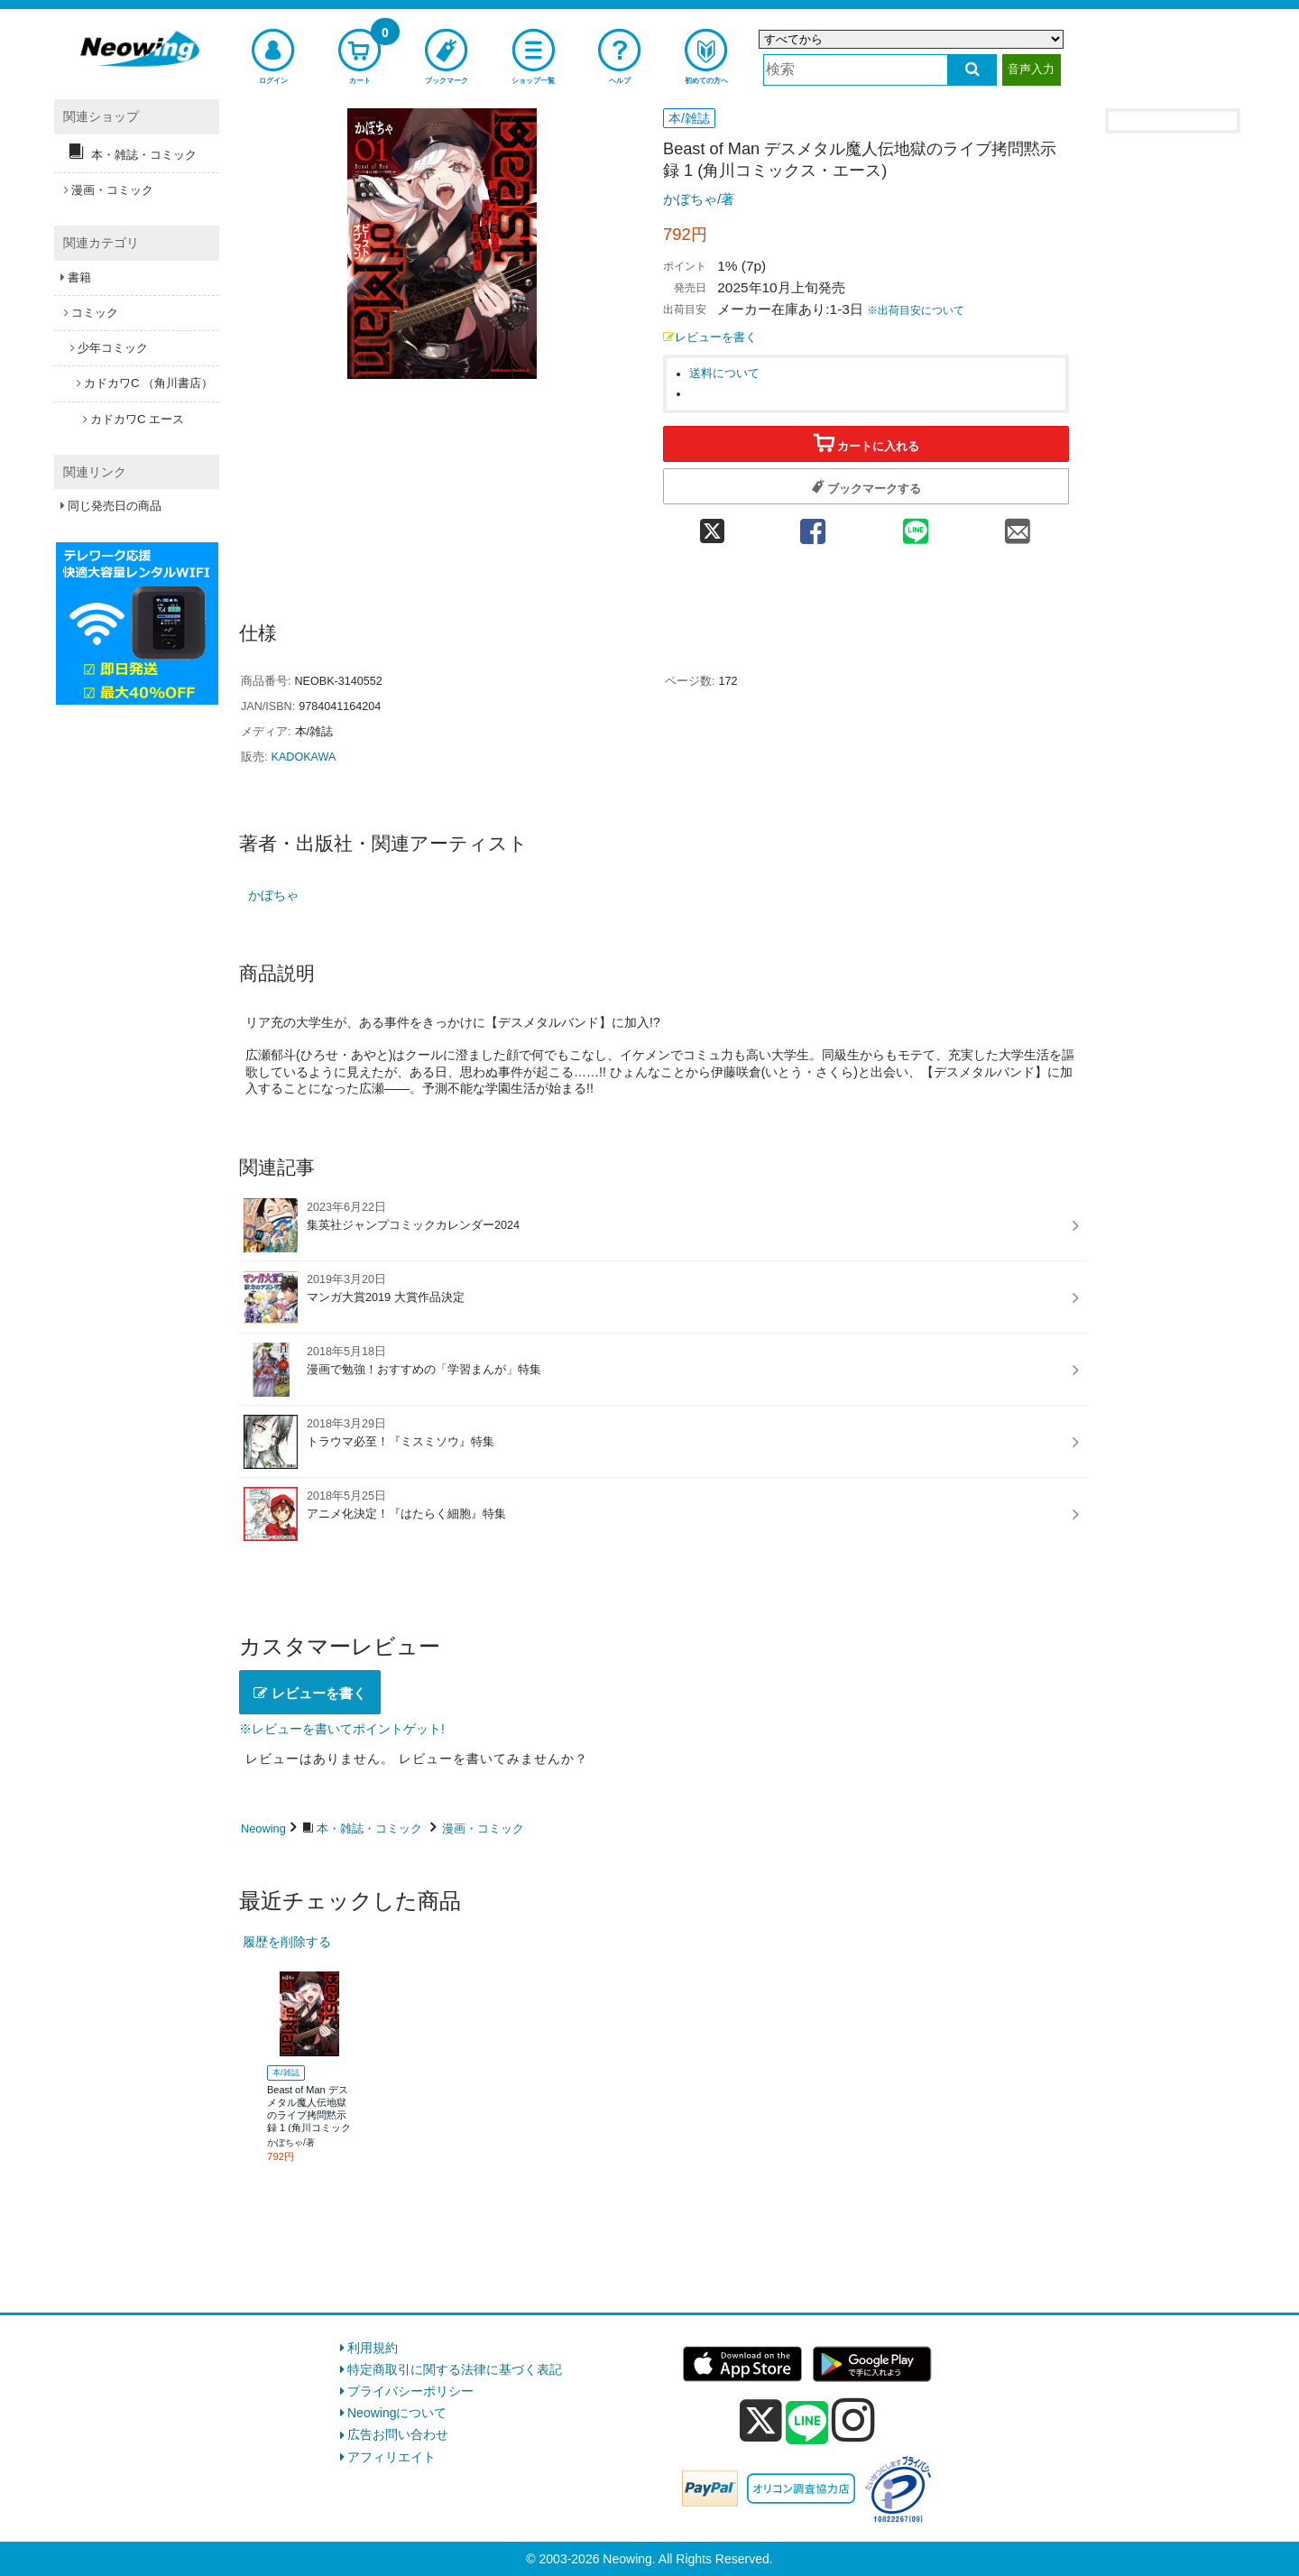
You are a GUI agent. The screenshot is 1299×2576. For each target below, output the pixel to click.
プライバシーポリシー (410, 2391)
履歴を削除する (287, 1941)
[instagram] (853, 2420)
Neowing (263, 1828)
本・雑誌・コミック (369, 1828)
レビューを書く (710, 337)
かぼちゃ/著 (698, 199)
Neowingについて (397, 2412)
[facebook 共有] (812, 525)
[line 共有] (915, 525)
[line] (807, 2423)
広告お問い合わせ (397, 2434)
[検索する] (972, 70)
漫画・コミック (483, 1828)
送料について (724, 373)
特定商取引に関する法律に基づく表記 (454, 2369)
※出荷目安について (915, 310)
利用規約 (372, 2348)
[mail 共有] (1017, 525)
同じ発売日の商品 (114, 505)
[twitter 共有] (712, 525)
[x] (761, 2420)
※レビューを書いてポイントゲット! (342, 1729)
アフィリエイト (391, 2457)
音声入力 (1031, 69)
